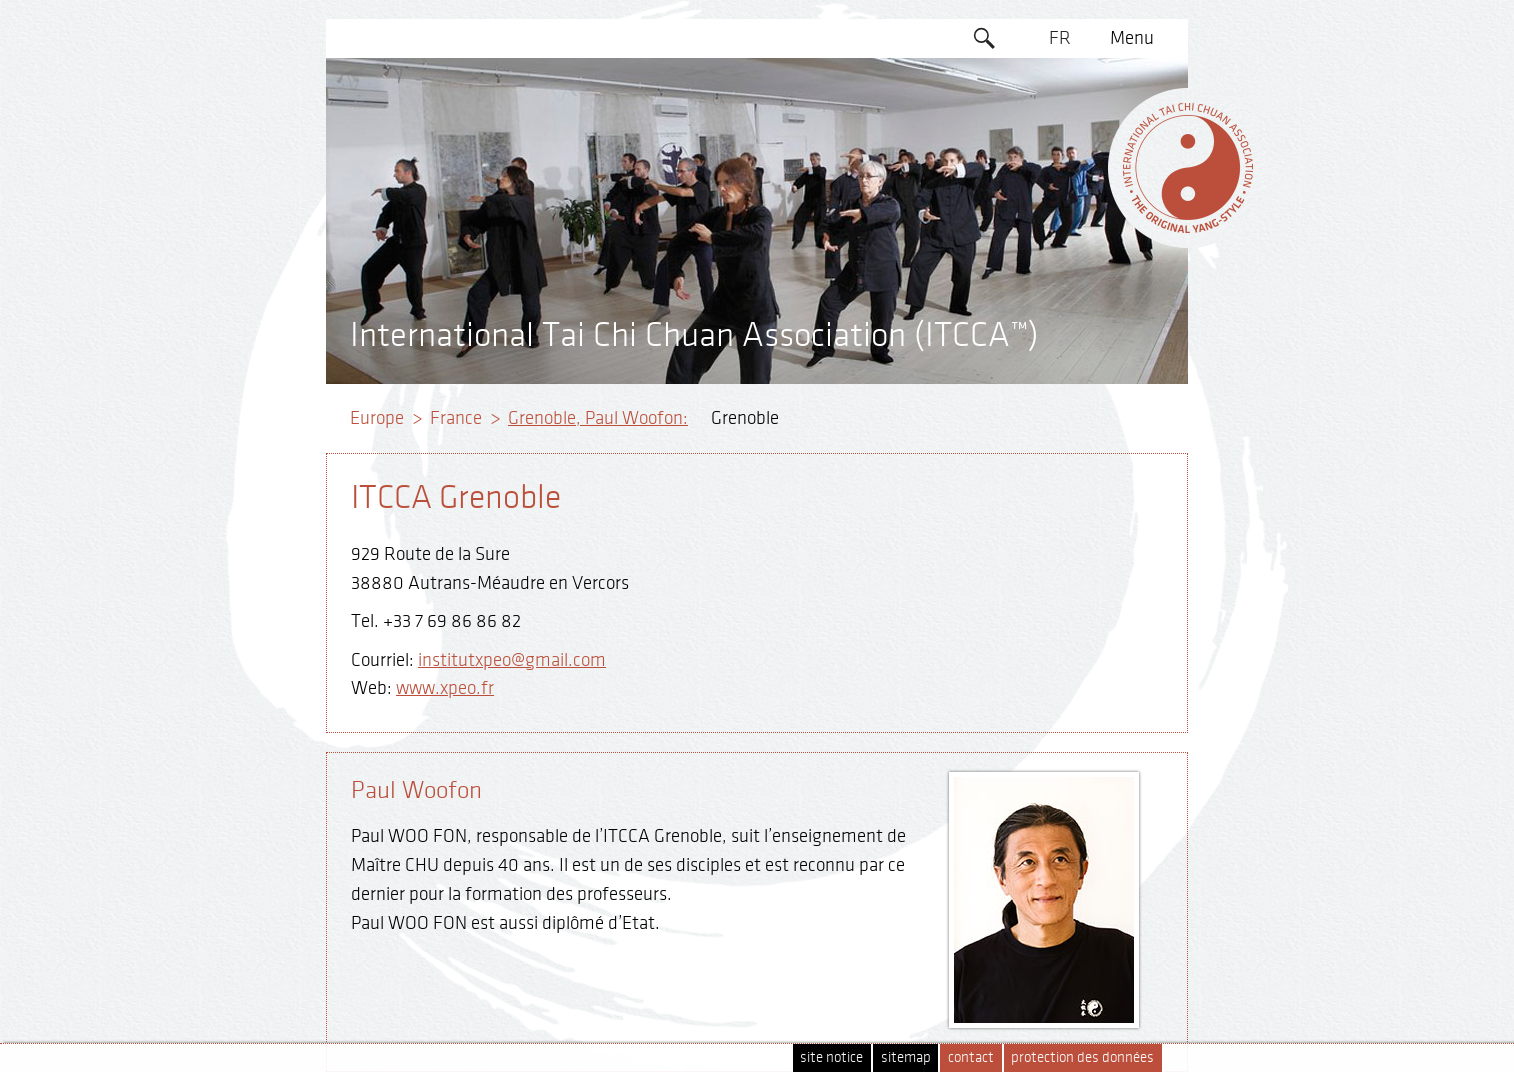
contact (971, 1057)
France (456, 418)
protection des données (1082, 1057)
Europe (377, 418)
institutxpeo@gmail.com (512, 660)
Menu (1132, 38)
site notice (831, 1057)
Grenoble (745, 418)
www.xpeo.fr (445, 688)
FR (1060, 38)
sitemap (906, 1057)
